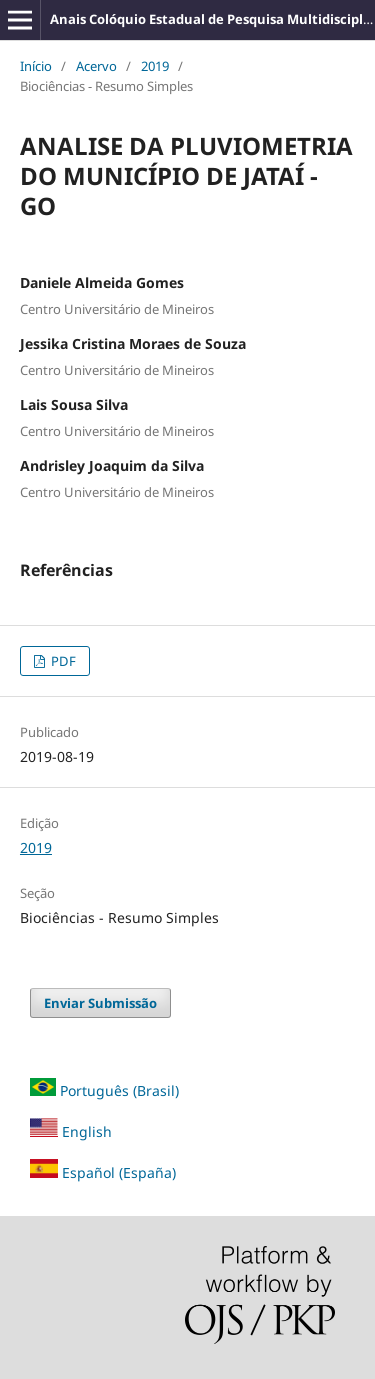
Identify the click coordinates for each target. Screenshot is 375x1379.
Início (36, 66)
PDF (62, 661)
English (71, 1131)
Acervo (96, 66)
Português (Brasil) (119, 1090)
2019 (155, 66)
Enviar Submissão (100, 1003)
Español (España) (119, 1172)
